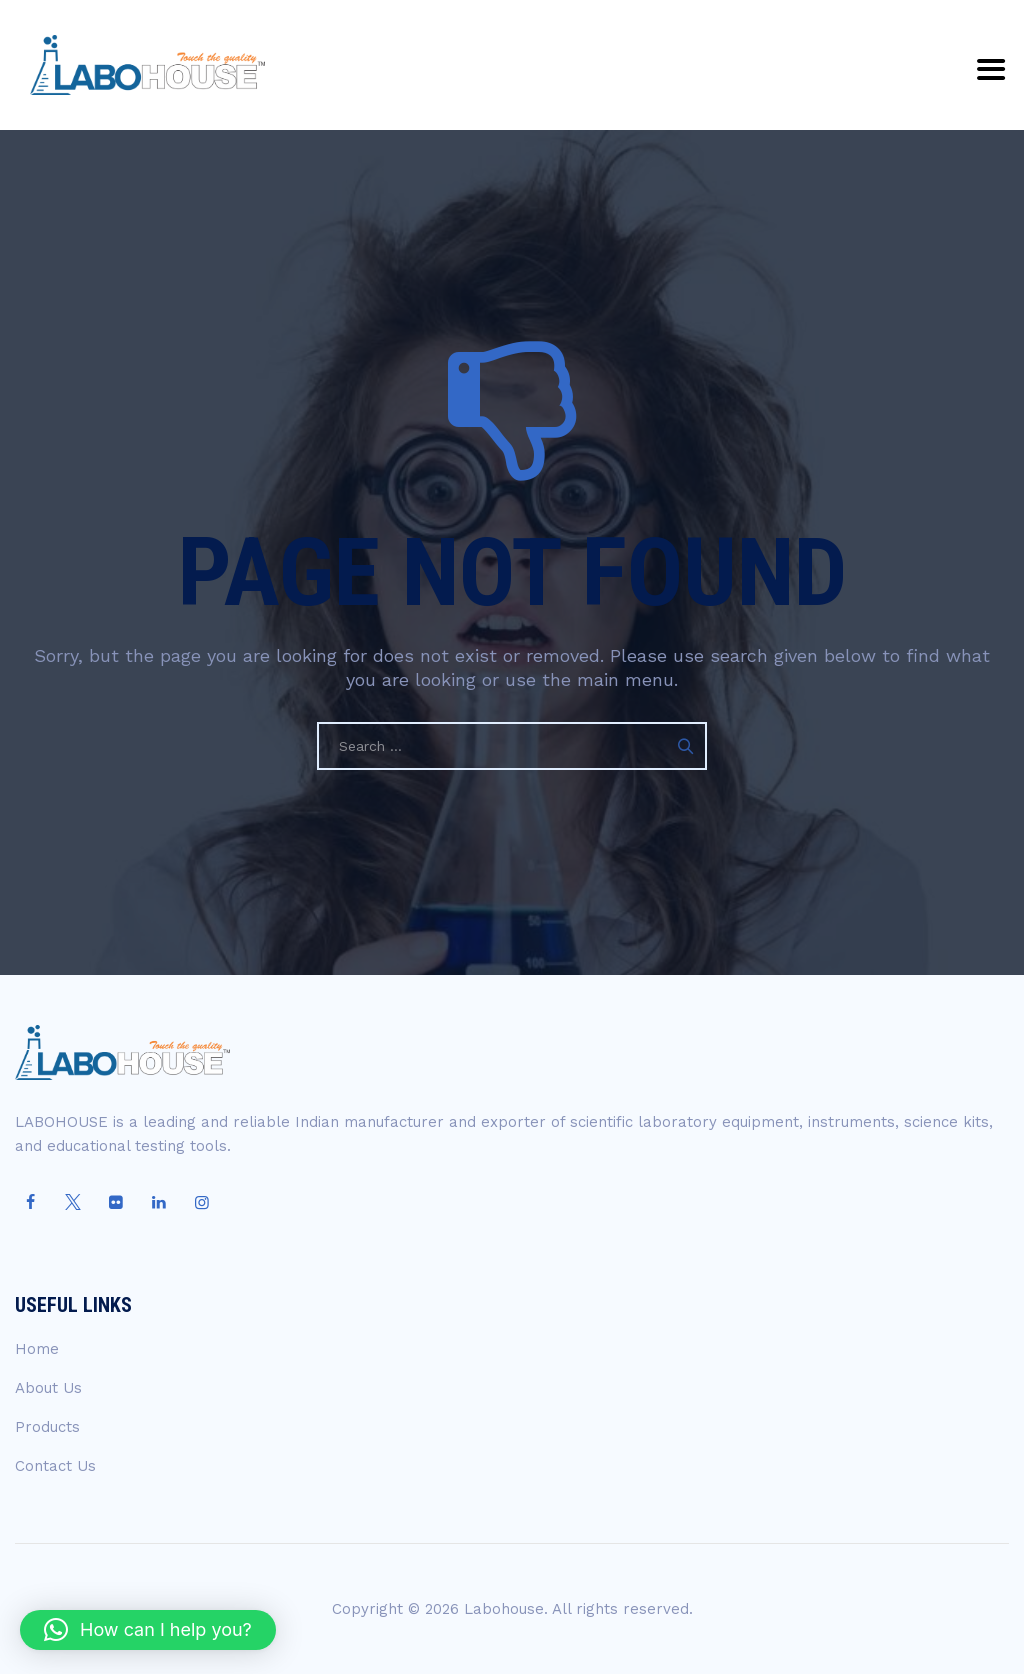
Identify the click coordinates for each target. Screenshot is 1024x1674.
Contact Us (55, 1466)
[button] (148, 1630)
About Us (48, 1388)
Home (37, 1349)
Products (47, 1427)
